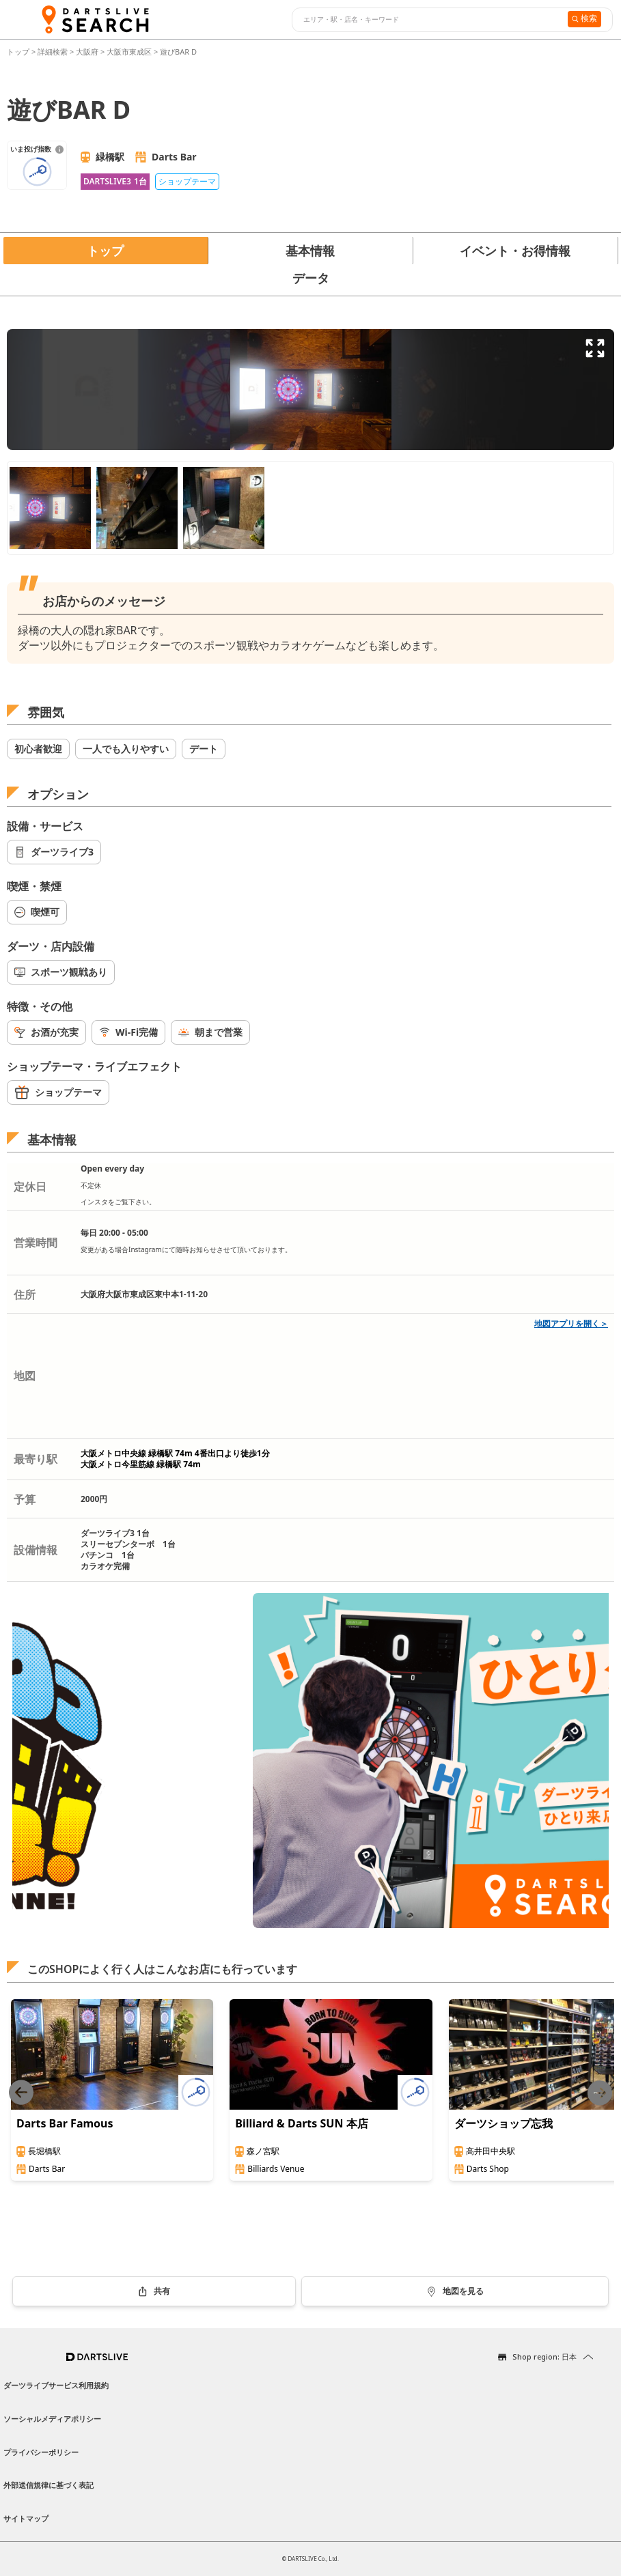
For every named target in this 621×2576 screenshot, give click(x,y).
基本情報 (310, 250)
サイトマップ (26, 2518)
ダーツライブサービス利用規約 (56, 2385)
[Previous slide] (21, 2093)
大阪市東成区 (129, 51)
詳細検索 (54, 51)
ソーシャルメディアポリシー (52, 2419)
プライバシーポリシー (41, 2452)
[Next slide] (599, 2093)
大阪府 (87, 51)
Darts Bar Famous (64, 2123)
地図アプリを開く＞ (571, 1323)
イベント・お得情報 (515, 250)
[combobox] (428, 20)
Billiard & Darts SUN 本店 (301, 2123)
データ (310, 278)
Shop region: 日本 (544, 2356)
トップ (19, 51)
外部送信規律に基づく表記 (48, 2485)
